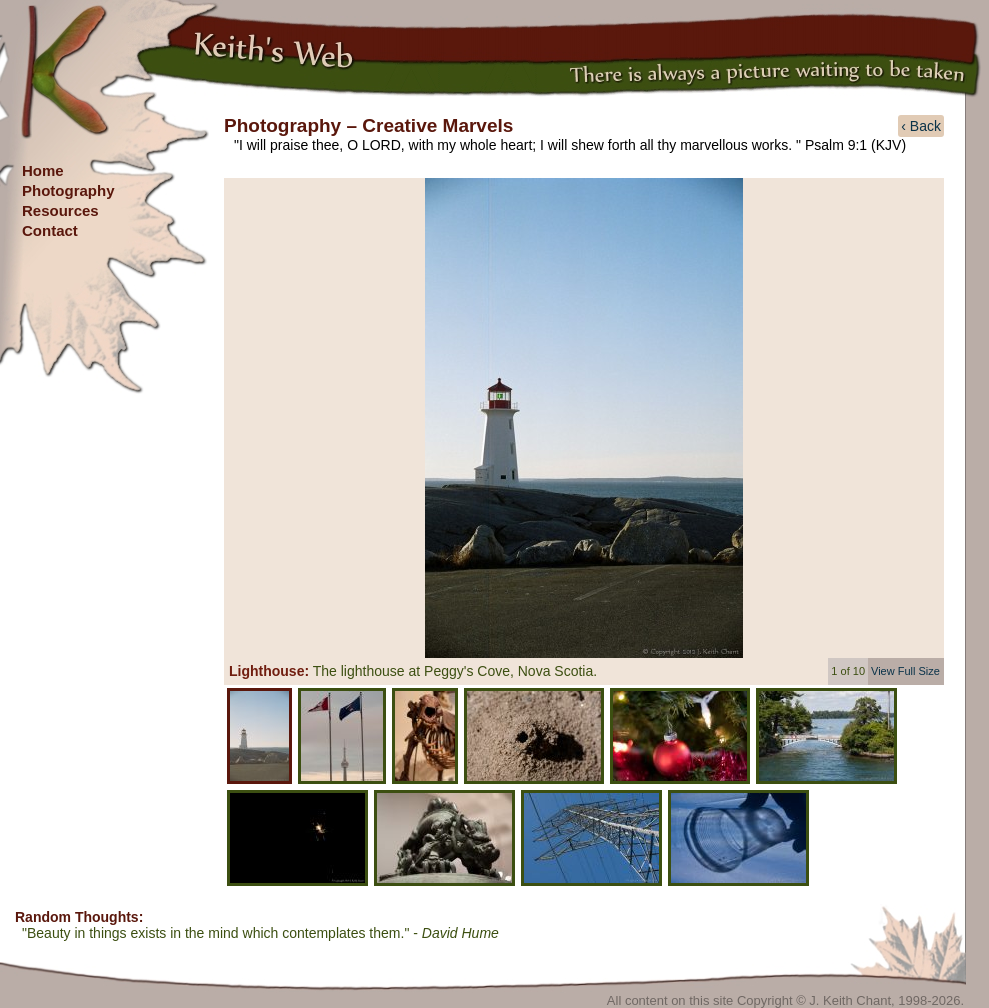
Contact (50, 230)
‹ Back (921, 126)
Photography (68, 190)
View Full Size (905, 671)
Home (43, 170)
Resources (60, 210)
